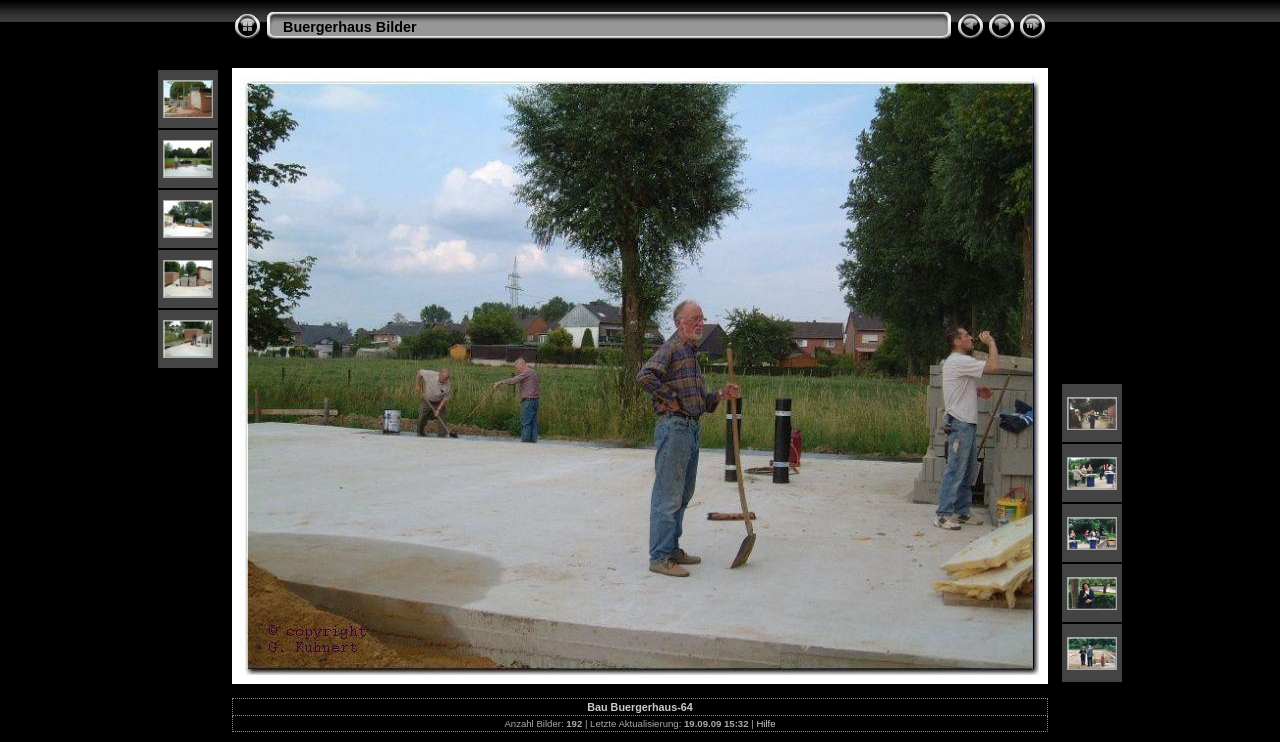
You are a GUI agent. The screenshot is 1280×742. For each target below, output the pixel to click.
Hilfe (765, 723)
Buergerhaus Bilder (350, 27)
